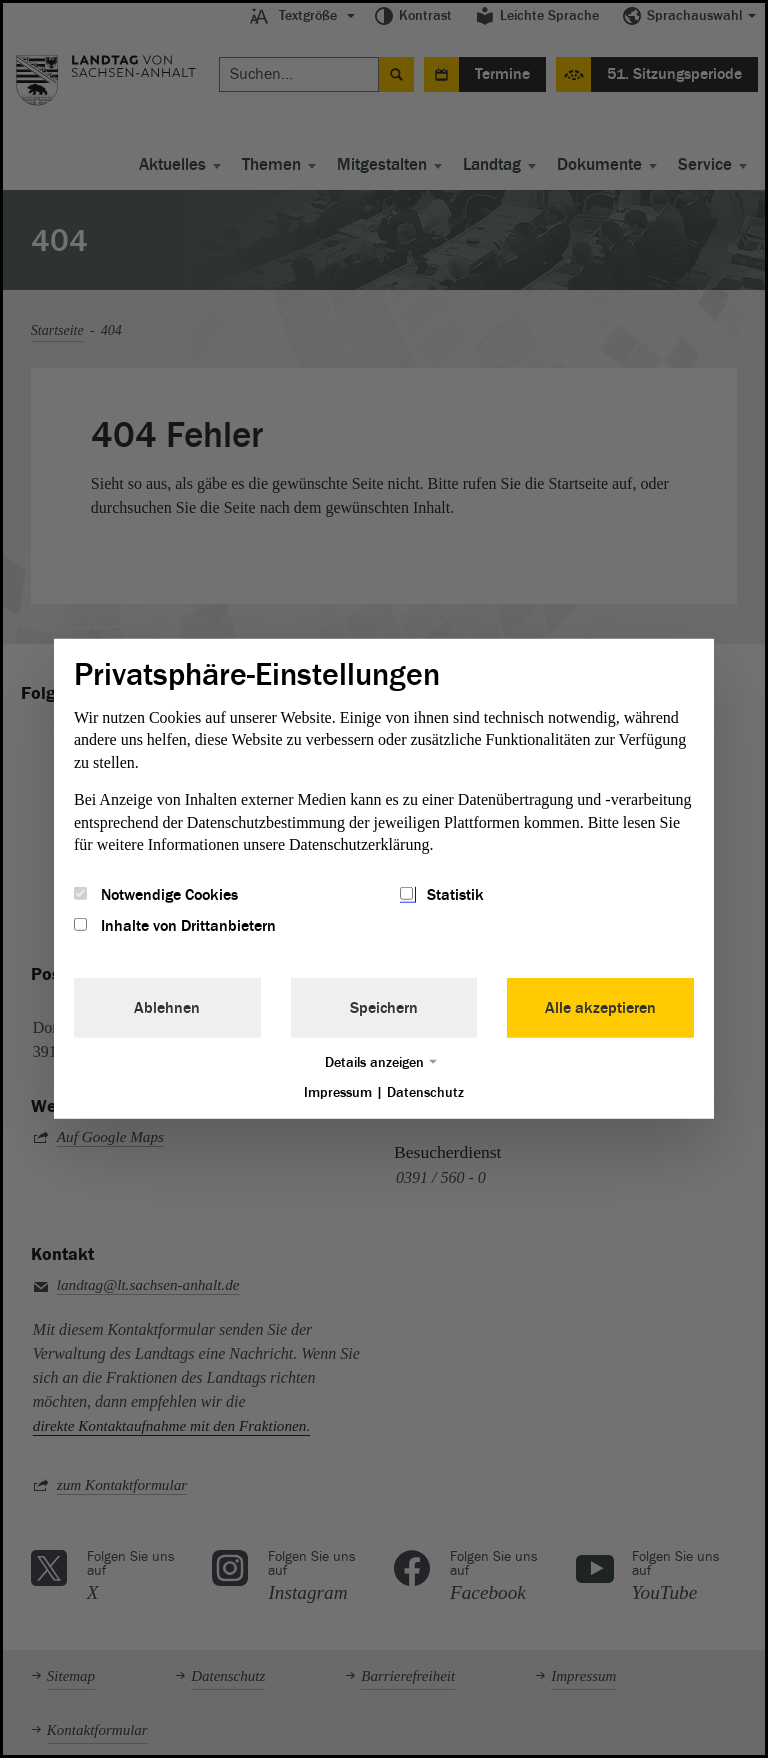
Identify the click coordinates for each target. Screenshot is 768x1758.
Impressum (338, 1091)
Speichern (384, 1007)
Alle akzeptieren (600, 1007)
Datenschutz (425, 1091)
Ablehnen (167, 1007)
